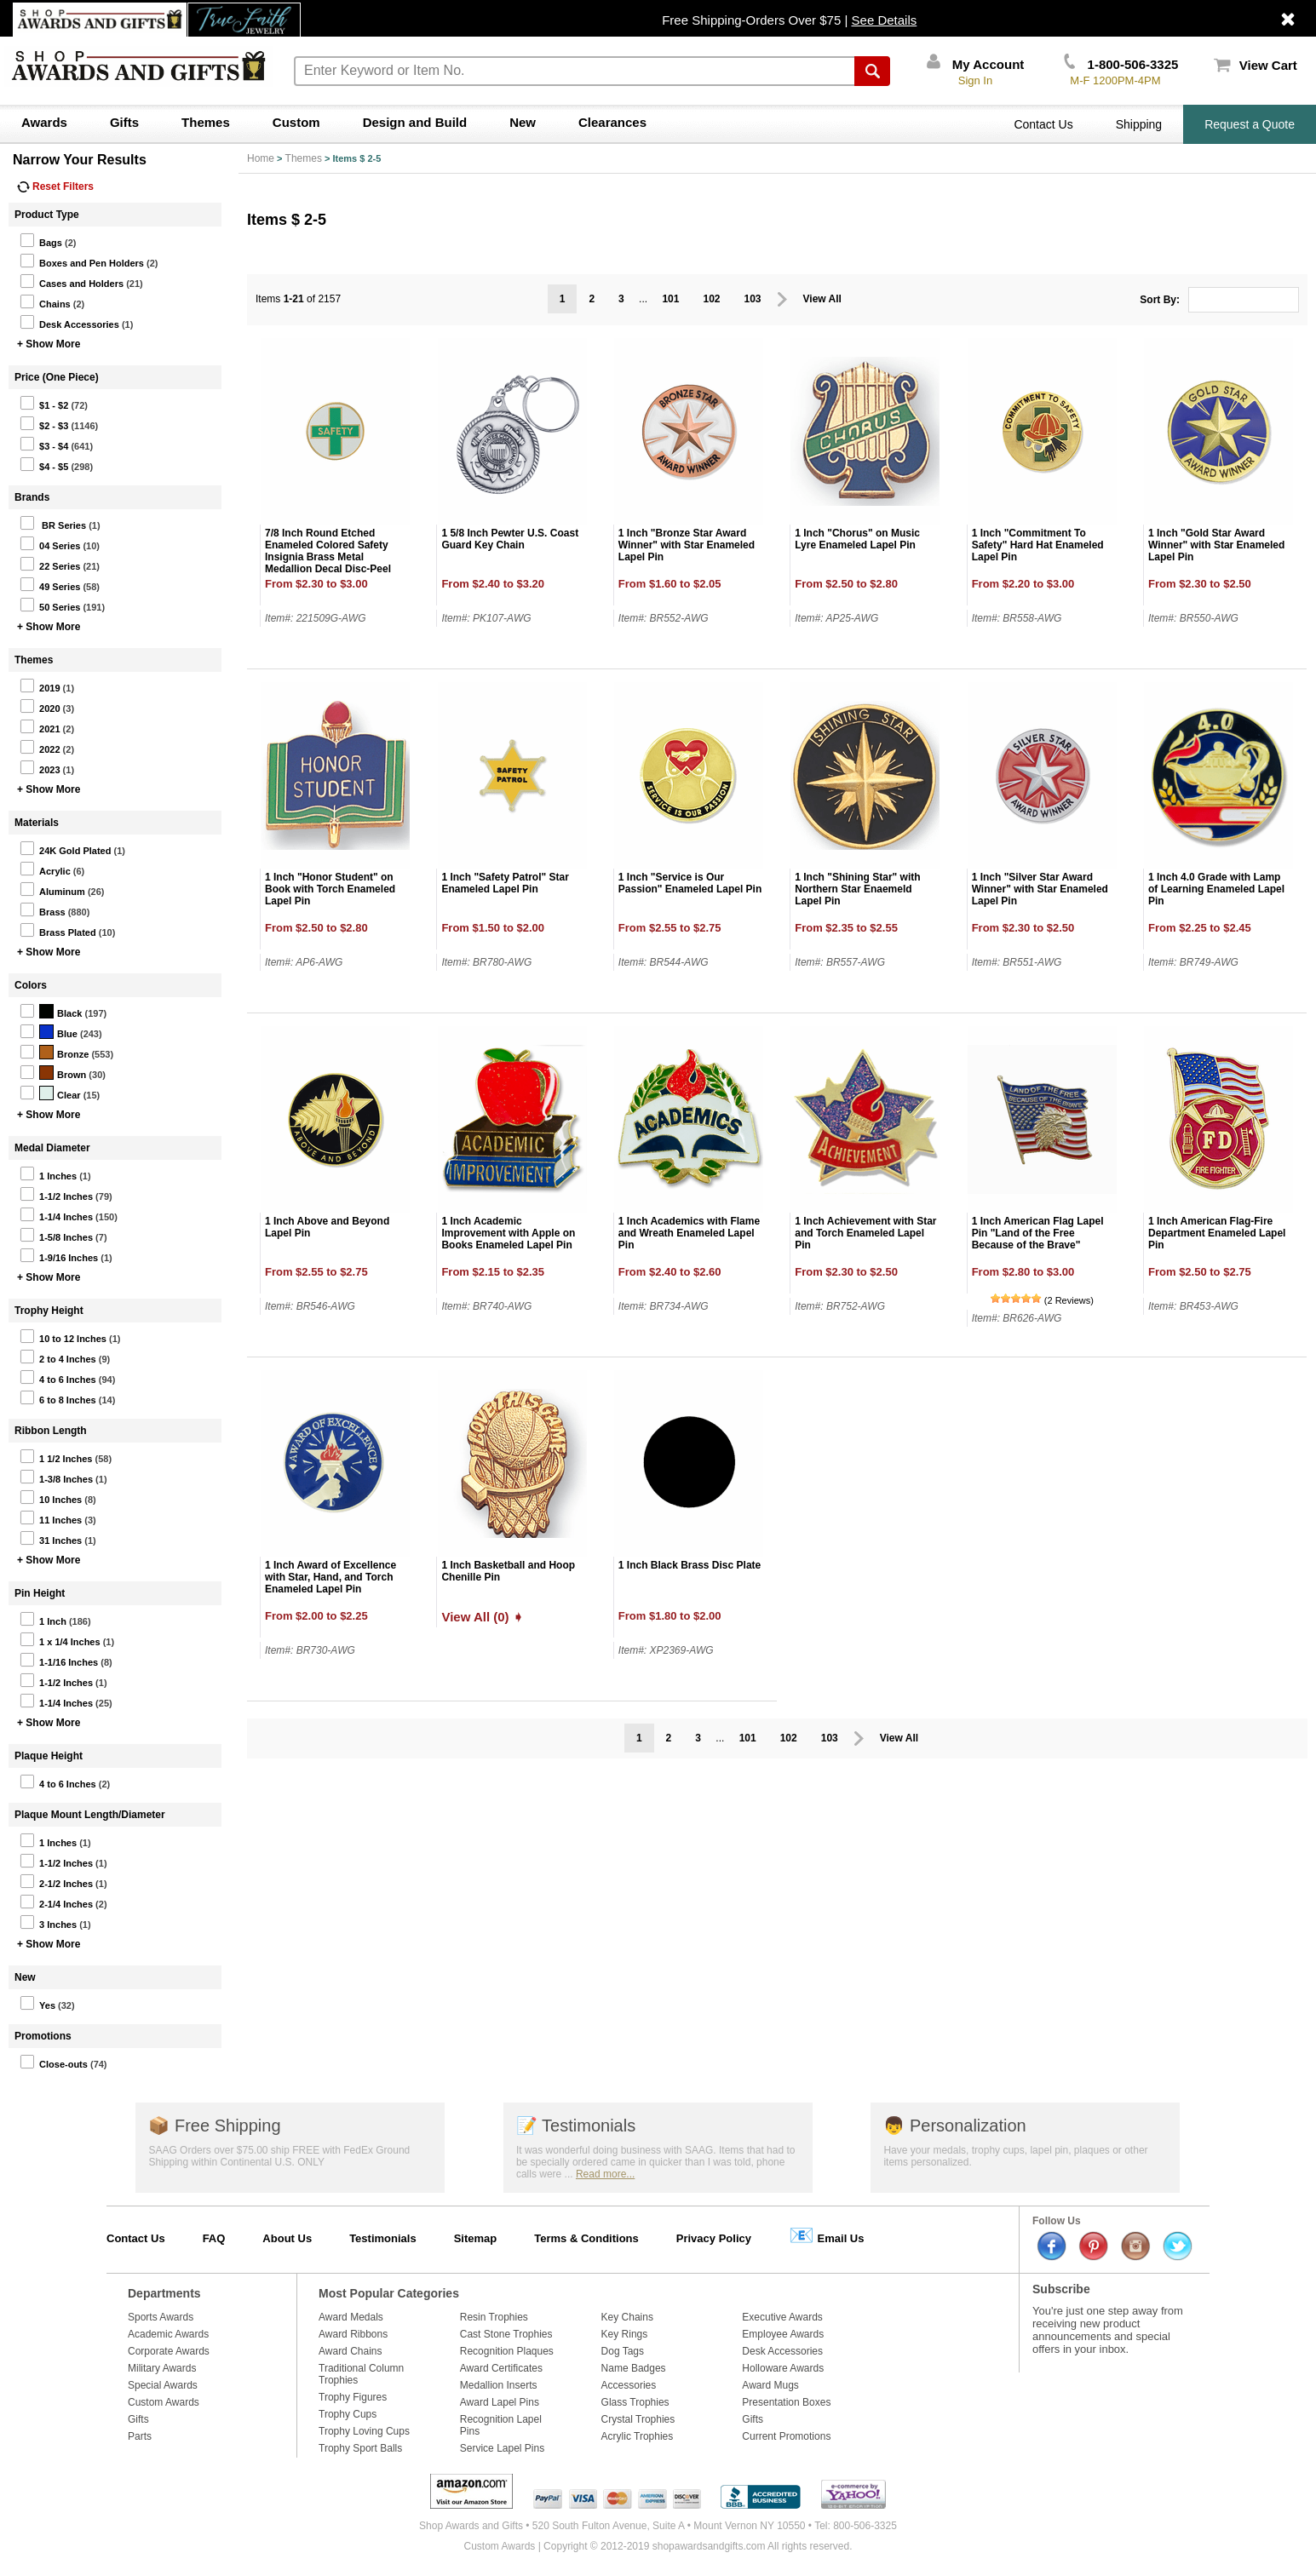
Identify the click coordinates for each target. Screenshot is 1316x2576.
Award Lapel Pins (499, 2402)
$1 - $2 (44, 402)
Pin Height (39, 1593)
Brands (31, 497)
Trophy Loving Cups (364, 2431)
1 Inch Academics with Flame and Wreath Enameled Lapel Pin (689, 1233)
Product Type (46, 215)
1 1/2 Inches (56, 1456)
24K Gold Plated (65, 848)
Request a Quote (1249, 124)
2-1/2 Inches (56, 1881)
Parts (140, 2436)
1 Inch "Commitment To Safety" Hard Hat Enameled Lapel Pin (1038, 545)
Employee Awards (783, 2334)
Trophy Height (48, 1311)
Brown (53, 1072)
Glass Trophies (635, 2402)
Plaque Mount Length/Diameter (89, 1815)
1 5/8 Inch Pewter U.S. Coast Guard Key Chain (509, 539)
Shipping (1139, 124)
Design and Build (415, 122)
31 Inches (51, 1538)
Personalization (954, 2125)
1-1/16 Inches (59, 1659)
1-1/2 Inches (56, 1194)
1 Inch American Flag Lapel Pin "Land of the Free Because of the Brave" (1038, 1233)
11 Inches (51, 1517)
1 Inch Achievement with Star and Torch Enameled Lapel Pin (865, 1233)
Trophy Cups (347, 2414)
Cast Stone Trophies (506, 2334)
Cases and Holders (72, 281)
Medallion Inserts (498, 2385)
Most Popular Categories (389, 2293)
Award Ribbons (353, 2334)
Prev (782, 299)
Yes (37, 2003)
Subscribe (1061, 2289)
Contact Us (1043, 124)
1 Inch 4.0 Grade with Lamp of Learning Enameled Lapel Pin (1216, 889)
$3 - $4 (44, 443)
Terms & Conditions (586, 2238)
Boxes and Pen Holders (82, 260)
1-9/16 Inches (59, 1255)
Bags (41, 240)
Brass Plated (58, 930)
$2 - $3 (44, 423)
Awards (44, 122)
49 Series (50, 584)
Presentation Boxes (786, 2402)
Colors (30, 985)
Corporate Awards (169, 2351)
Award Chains (350, 2351)
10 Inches (51, 1497)
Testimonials (575, 2125)
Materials (36, 823)
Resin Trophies (494, 2317)
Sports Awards (160, 2317)
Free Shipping (214, 2125)
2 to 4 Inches (58, 1356)
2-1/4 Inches (56, 1901)
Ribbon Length (50, 1431)
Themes (205, 122)
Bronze (54, 1051)
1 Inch (43, 1618)
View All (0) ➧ (482, 1616)
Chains (45, 301)
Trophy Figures (353, 2397)
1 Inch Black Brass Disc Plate (689, 1565)
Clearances (612, 122)
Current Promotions (786, 2436)
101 (670, 299)
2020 (40, 706)
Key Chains (627, 2317)
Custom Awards (163, 2402)
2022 (40, 746)
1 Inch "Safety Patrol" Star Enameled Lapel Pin (504, 883)
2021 (40, 726)
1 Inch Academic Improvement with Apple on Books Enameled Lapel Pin (508, 1233)
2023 (40, 767)
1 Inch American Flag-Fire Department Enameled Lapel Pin (1216, 1233)
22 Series (50, 563)
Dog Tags (622, 2351)
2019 (40, 685)
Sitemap (475, 2238)
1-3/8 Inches (56, 1476)
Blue (49, 1031)
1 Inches (48, 1173)
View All (822, 299)
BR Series (53, 523)
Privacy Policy (713, 2238)
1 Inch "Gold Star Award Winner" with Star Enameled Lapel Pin (1216, 545)
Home (260, 158)
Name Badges (633, 2368)
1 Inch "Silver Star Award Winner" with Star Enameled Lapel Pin (1040, 889)
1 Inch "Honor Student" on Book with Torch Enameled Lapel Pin (330, 889)
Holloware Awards (783, 2368)
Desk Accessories (69, 322)
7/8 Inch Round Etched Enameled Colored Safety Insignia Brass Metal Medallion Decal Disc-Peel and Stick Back (328, 557)
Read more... (605, 2174)
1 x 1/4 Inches (60, 1639)
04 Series (50, 543)
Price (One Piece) (56, 377)
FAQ (214, 2238)
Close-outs (54, 2061)
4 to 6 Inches (58, 1377)
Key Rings (624, 2334)
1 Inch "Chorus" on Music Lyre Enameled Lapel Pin (857, 539)
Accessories (629, 2385)
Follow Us (1056, 2221)
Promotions (43, 2036)
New (522, 122)
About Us (287, 2238)
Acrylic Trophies (637, 2436)
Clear (50, 1092)
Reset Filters (55, 186)
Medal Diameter (52, 1148)
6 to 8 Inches (58, 1397)
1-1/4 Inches (56, 1214)
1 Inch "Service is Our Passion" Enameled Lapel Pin (689, 883)
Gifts (124, 122)
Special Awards (163, 2385)
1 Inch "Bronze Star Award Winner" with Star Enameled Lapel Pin (686, 545)
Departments (164, 2293)
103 (752, 299)
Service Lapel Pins (502, 2448)
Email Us (827, 2234)
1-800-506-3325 (1121, 64)
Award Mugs (770, 2385)
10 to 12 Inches (63, 1336)
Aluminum (52, 889)
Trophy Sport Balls (360, 2448)
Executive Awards (782, 2317)
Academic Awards (168, 2334)
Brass (43, 909)
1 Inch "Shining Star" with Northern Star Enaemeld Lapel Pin (857, 889)
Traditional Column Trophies (361, 2374)
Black (51, 1010)
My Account (976, 64)
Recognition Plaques (507, 2351)
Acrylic (45, 868)
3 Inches (48, 1922)
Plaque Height (48, 1756)
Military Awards (162, 2368)
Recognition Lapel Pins (501, 2425)
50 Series (50, 604)
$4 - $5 (44, 464)
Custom (296, 122)
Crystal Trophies (638, 2419)
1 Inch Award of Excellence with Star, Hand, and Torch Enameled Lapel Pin (330, 1577)
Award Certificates (501, 2368)
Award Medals (351, 2317)
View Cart (1255, 65)
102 (711, 299)
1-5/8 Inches (56, 1234)
